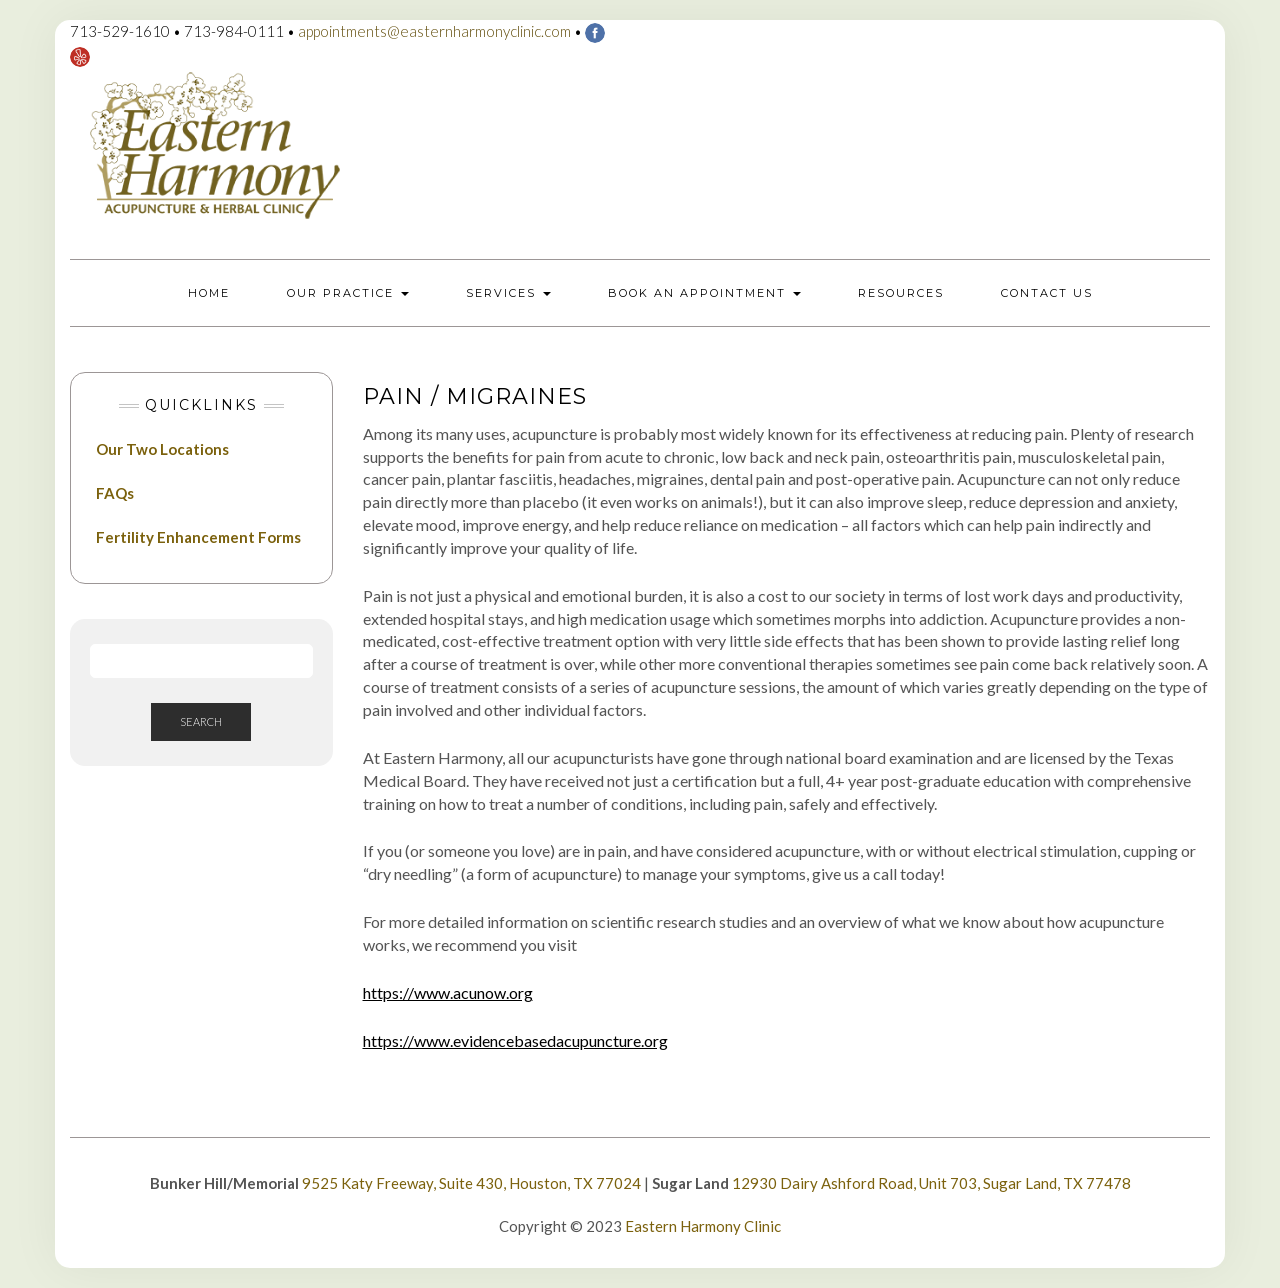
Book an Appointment (704, 293)
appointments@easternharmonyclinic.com (434, 31)
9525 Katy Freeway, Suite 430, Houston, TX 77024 (471, 1183)
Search (201, 721)
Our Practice (348, 293)
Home (209, 293)
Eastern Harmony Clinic (703, 1226)
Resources (901, 293)
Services (508, 293)
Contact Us (1047, 293)
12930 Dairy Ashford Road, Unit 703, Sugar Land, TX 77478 (931, 1183)
